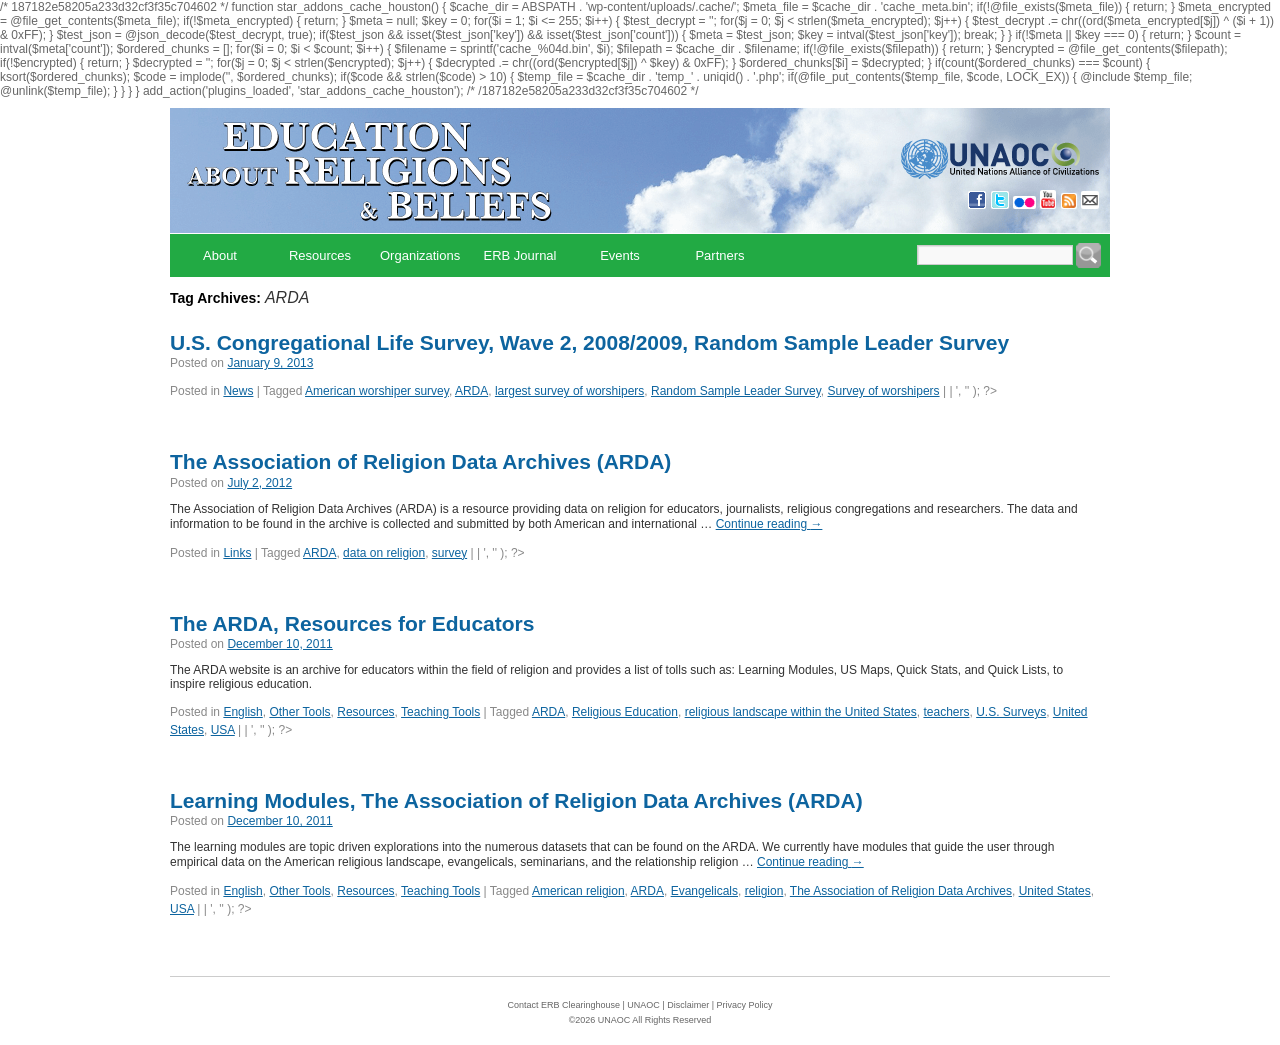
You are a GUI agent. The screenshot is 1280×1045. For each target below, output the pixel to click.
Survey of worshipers (884, 391)
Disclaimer (688, 1005)
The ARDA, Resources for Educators (352, 623)
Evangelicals (704, 891)
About (220, 255)
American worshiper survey (377, 391)
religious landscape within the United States (801, 712)
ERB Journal (520, 255)
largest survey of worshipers (569, 391)
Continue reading (769, 524)
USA (223, 730)
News (238, 391)
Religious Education (625, 712)
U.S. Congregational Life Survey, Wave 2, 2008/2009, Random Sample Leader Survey (589, 342)
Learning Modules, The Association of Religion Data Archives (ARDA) (516, 800)
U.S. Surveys (1011, 712)
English (242, 712)
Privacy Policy (745, 1005)
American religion (578, 891)
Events (620, 255)
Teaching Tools (440, 712)
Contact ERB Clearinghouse (563, 1005)
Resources (320, 255)
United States (1055, 891)
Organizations (420, 255)
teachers (946, 712)
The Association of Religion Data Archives (901, 891)
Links (237, 553)
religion (764, 891)
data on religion (384, 553)
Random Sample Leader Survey (736, 391)
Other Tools (299, 712)
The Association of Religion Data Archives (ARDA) (420, 461)
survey (449, 553)
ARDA (471, 391)
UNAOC (643, 1005)
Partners (719, 255)
